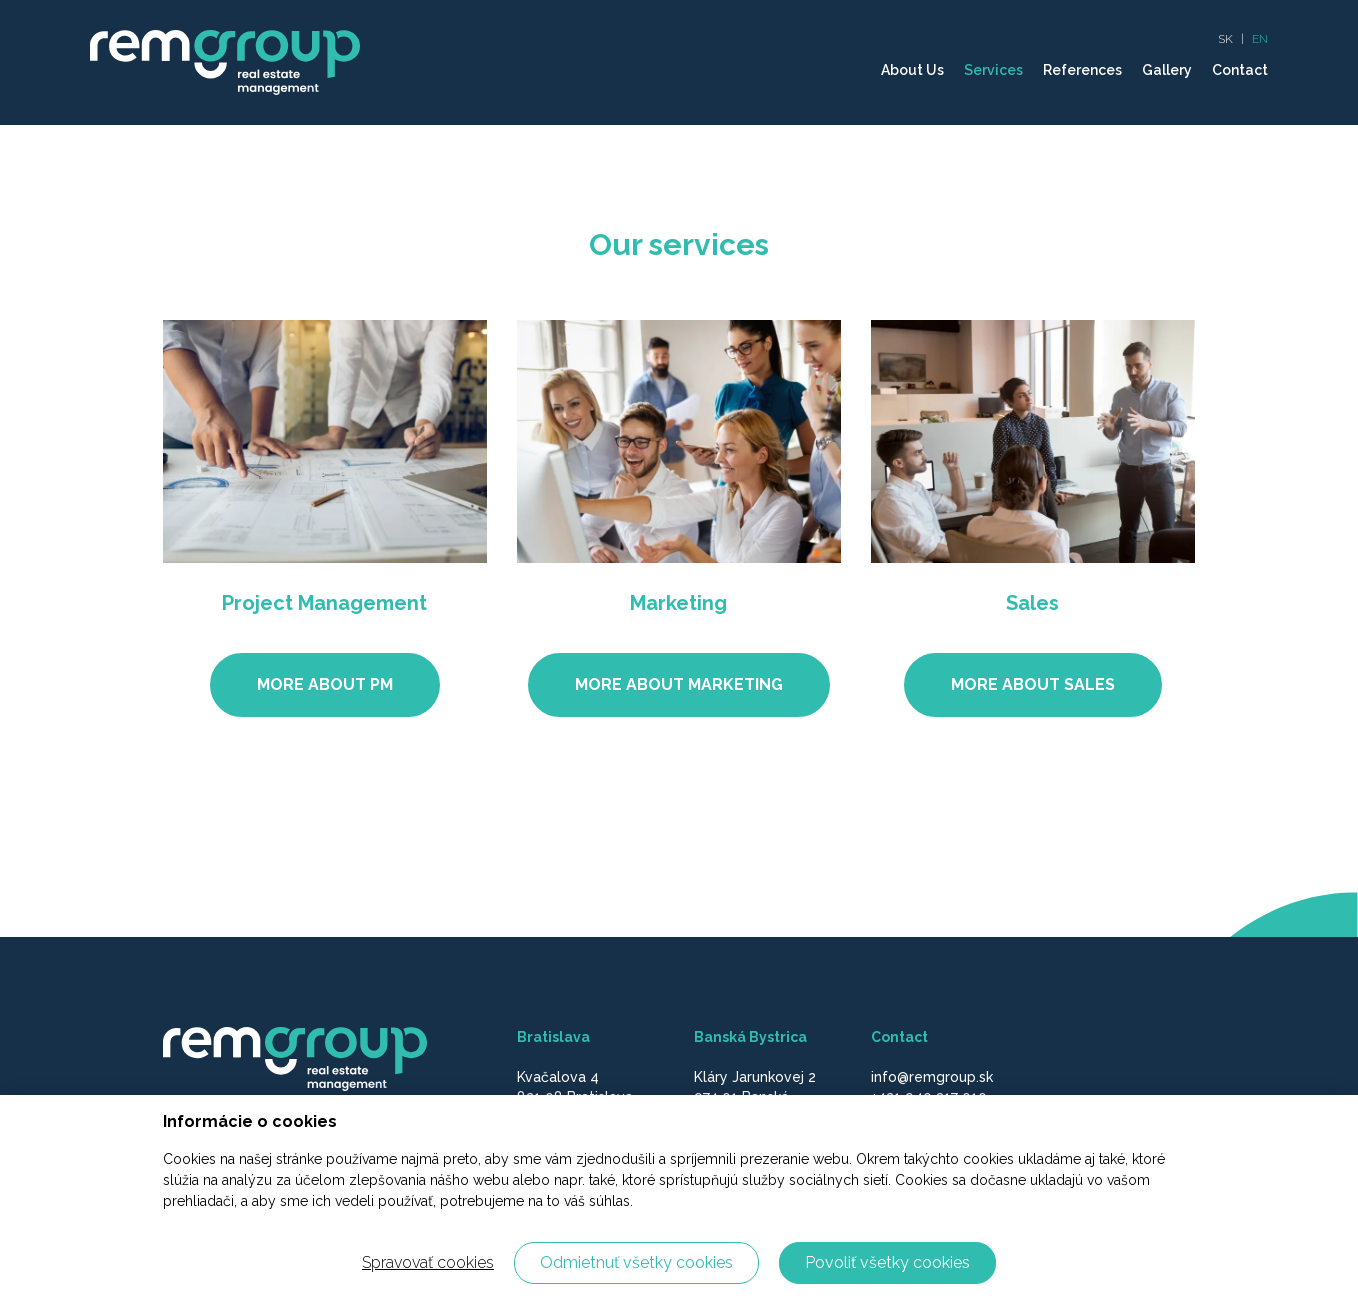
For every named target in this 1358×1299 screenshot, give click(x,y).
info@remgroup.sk (932, 1077)
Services (993, 70)
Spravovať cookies (428, 1262)
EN (1260, 39)
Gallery (1167, 70)
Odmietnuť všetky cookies (636, 1262)
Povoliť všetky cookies (887, 1262)
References (1082, 70)
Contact (1240, 70)
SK (1225, 39)
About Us (912, 70)
